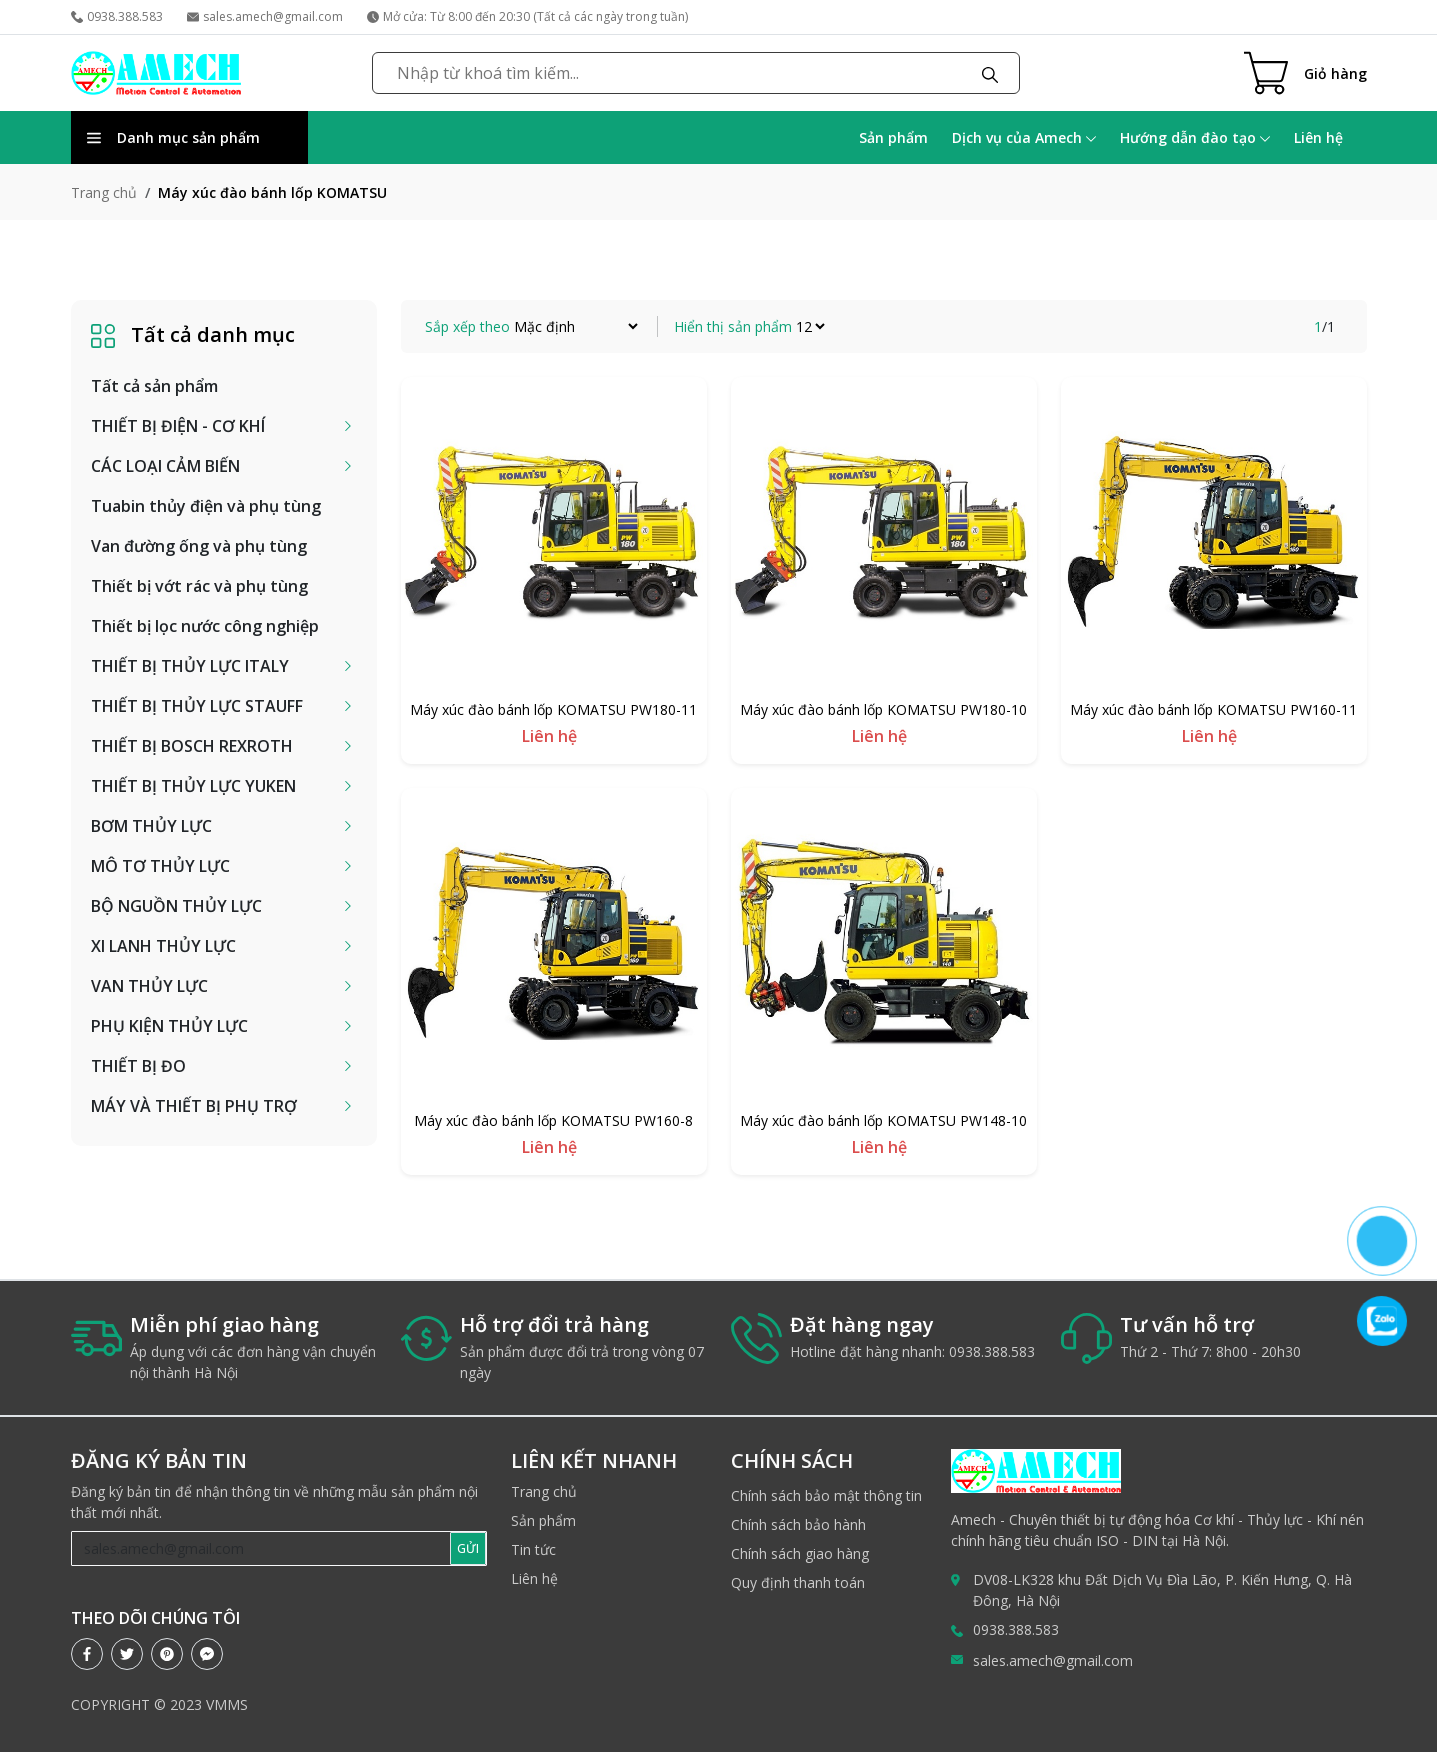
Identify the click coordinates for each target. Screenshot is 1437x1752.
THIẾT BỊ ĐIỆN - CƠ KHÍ (178, 426)
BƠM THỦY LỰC (151, 826)
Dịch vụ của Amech (1024, 137)
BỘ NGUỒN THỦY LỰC (176, 906)
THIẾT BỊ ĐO (138, 1066)
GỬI (468, 1548)
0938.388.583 (117, 16)
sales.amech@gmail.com (265, 16)
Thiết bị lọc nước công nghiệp (205, 626)
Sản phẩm (893, 137)
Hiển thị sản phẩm (733, 326)
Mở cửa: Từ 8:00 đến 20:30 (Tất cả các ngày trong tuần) (527, 16)
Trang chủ (104, 192)
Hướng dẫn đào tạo (1195, 137)
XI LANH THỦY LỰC (163, 946)
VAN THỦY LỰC (149, 986)
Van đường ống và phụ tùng (199, 546)
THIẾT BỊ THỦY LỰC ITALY (190, 666)
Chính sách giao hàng (800, 1553)
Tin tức (533, 1549)
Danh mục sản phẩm (173, 137)
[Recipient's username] (261, 1548)
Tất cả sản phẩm (154, 386)
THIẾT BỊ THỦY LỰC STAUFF (197, 706)
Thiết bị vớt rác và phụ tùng (199, 586)
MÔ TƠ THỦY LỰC (160, 866)
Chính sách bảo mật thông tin (826, 1495)
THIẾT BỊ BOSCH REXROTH (192, 746)
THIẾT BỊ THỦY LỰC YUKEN (193, 786)
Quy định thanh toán (798, 1582)
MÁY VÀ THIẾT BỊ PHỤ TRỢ (194, 1106)
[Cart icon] (1305, 73)
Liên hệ (1318, 137)
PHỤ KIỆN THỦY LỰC (169, 1026)
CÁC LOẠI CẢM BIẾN (165, 466)
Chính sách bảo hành (798, 1524)
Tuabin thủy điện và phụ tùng (206, 506)
